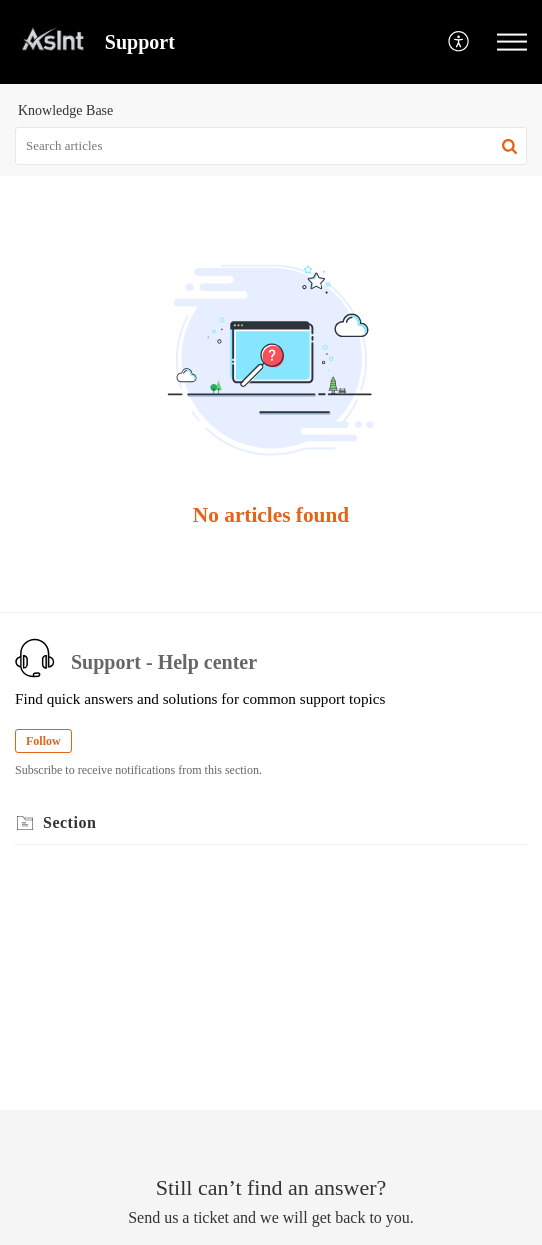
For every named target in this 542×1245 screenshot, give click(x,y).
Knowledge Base (65, 110)
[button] (459, 42)
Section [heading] (69, 822)
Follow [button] (43, 741)
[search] (271, 146)
